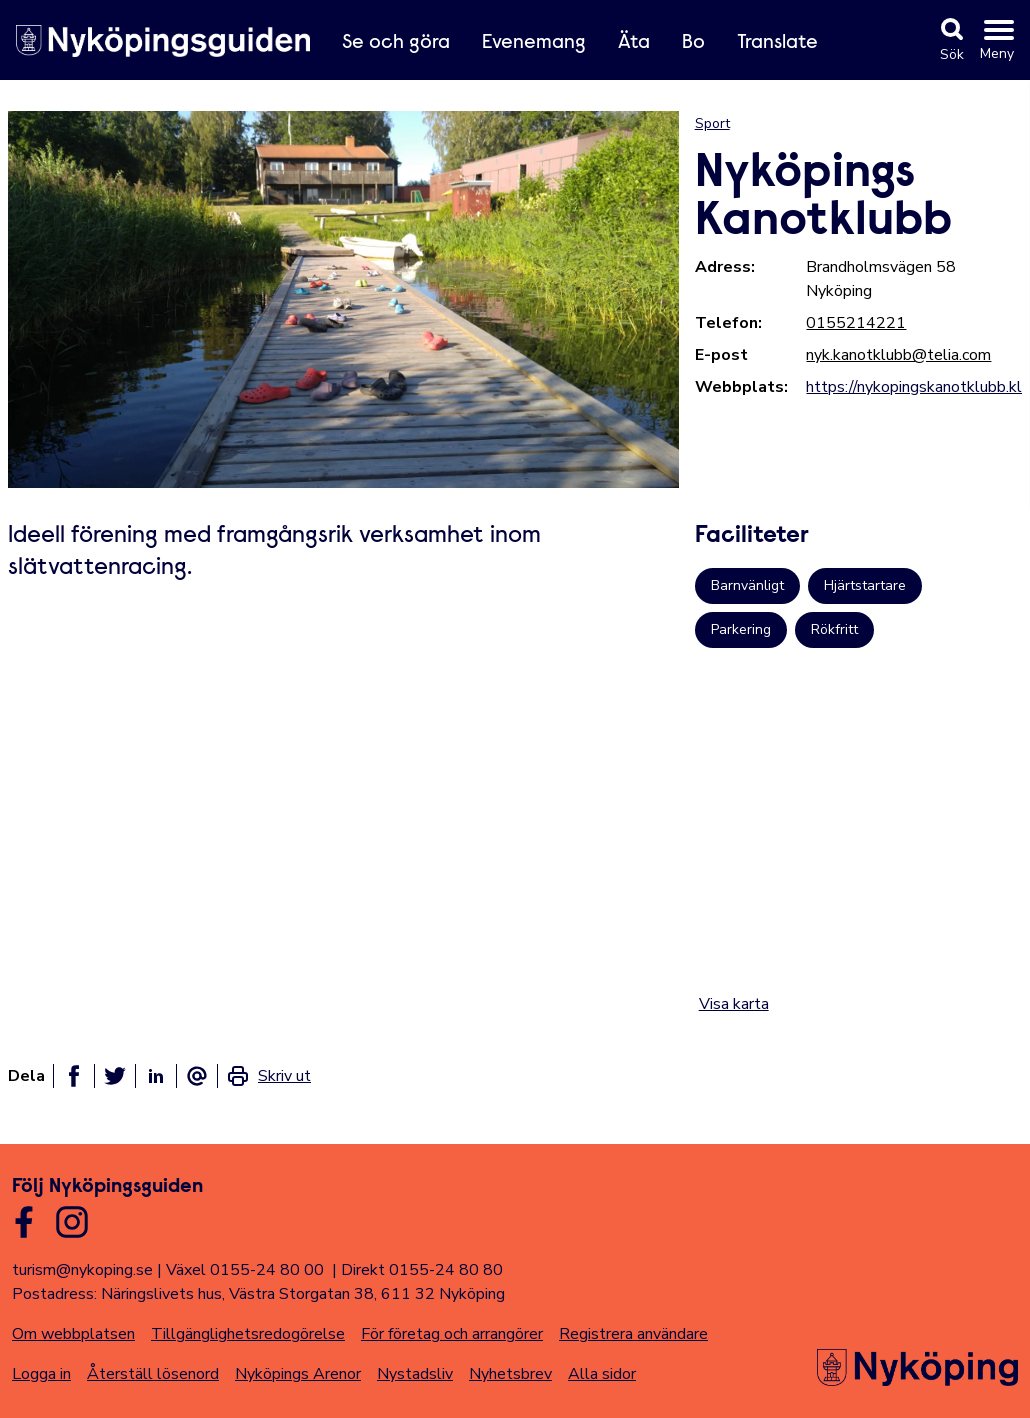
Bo (693, 43)
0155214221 (856, 323)
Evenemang (534, 43)
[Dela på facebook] (74, 1076)
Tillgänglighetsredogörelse (248, 1334)
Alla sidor (602, 1374)
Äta (634, 43)
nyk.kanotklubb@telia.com (898, 355)
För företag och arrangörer (452, 1334)
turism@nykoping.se (82, 1270)
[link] (268, 1076)
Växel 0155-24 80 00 (245, 1270)
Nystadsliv (415, 1374)
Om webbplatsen (73, 1334)
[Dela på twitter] (115, 1076)
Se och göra (396, 43)
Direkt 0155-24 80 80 (422, 1270)
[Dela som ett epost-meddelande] (197, 1076)
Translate (777, 43)
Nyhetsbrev (510, 1374)
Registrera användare (633, 1334)
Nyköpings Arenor (298, 1374)
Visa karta (734, 1004)
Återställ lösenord (153, 1374)
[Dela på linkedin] (156, 1076)
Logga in (41, 1374)
